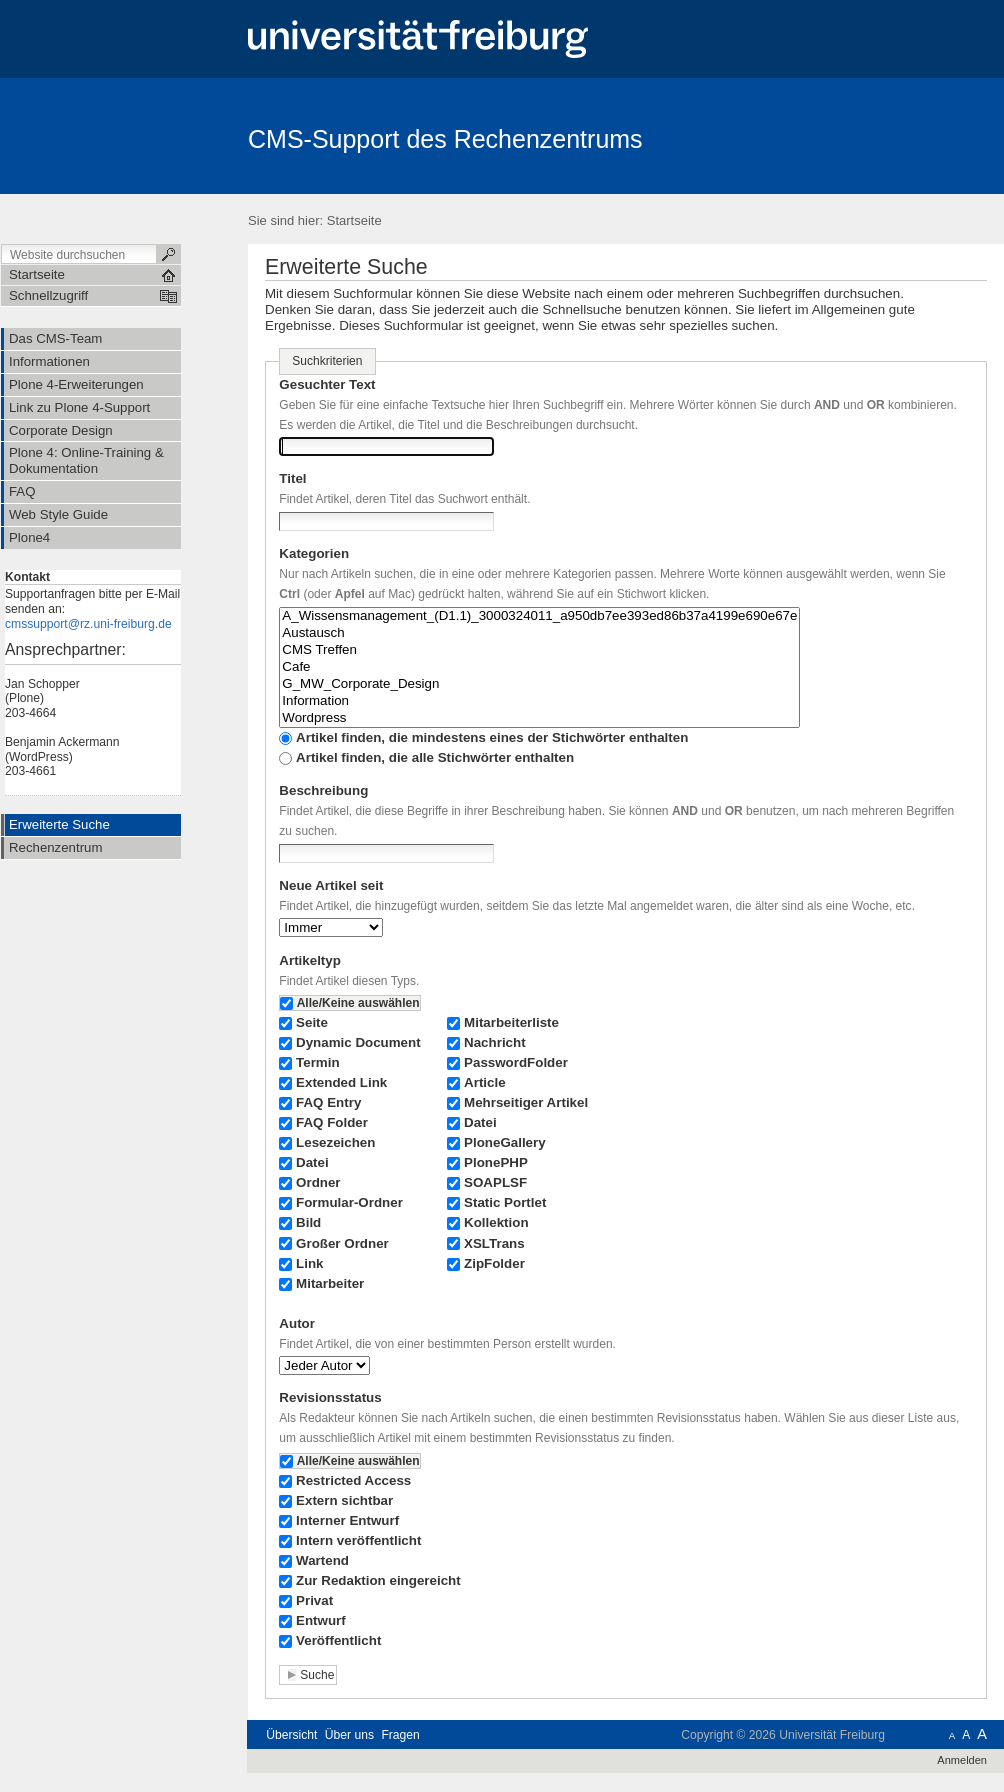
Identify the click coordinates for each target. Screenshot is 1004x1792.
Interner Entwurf (347, 1520)
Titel (292, 478)
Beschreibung (323, 790)
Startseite (354, 220)
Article (485, 1082)
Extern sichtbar (344, 1500)
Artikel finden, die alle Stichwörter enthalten (435, 757)
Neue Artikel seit (331, 885)
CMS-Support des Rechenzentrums (445, 139)
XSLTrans (494, 1243)
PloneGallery (505, 1142)
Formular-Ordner (349, 1202)
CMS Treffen (539, 650)
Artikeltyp (310, 960)
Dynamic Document (358, 1042)
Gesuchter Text (327, 384)
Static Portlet (505, 1202)
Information (539, 701)
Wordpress (539, 718)
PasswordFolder (516, 1062)
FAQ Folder (332, 1122)
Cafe (539, 667)
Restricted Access (353, 1480)
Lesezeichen (335, 1142)
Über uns (349, 1735)
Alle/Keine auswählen (358, 1003)
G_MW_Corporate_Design (539, 684)
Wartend (322, 1560)
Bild (308, 1222)
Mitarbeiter (330, 1283)
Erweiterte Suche (59, 824)
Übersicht (291, 1735)
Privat (314, 1600)
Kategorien (314, 553)
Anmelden (962, 1760)
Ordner (318, 1182)
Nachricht (495, 1042)
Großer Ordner (342, 1243)
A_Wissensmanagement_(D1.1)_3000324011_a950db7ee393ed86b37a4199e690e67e (539, 616)
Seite (312, 1022)
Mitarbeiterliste (511, 1022)
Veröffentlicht (338, 1640)
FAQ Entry (328, 1102)
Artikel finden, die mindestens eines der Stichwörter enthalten (492, 737)
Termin (318, 1062)
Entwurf (321, 1620)
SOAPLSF (495, 1182)
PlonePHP (496, 1162)
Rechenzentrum (55, 847)
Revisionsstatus (330, 1397)
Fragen (400, 1735)
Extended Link (341, 1082)
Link (309, 1263)
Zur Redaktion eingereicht (378, 1580)
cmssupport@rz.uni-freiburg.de (88, 624)
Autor (297, 1323)
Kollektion (496, 1222)
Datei (312, 1162)
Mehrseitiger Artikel (526, 1102)
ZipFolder (494, 1263)
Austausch (539, 633)
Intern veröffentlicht (358, 1540)
